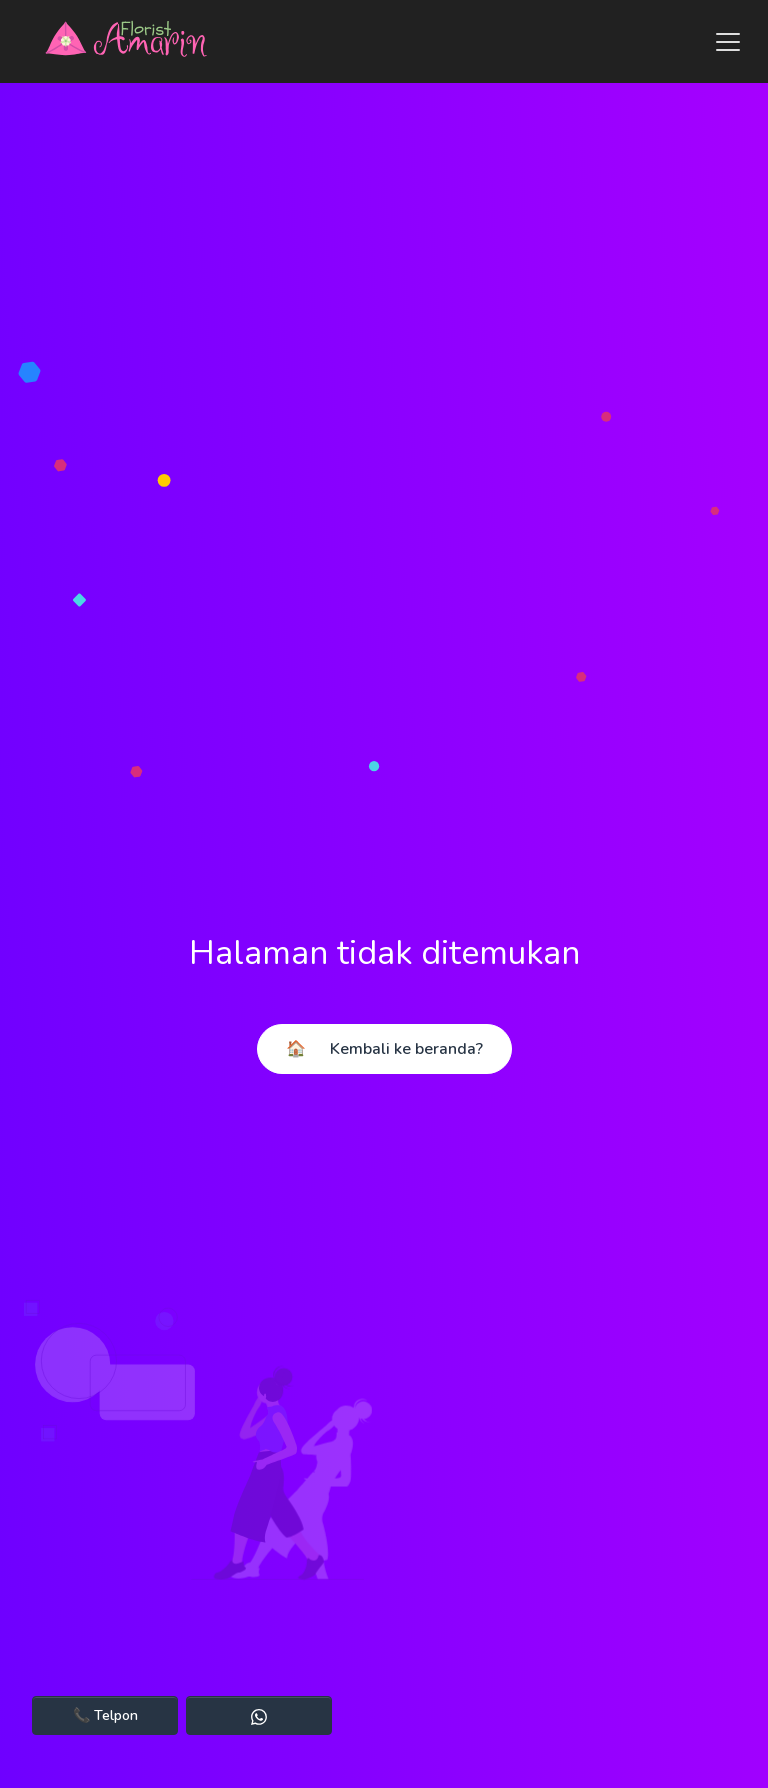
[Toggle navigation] (722, 42)
